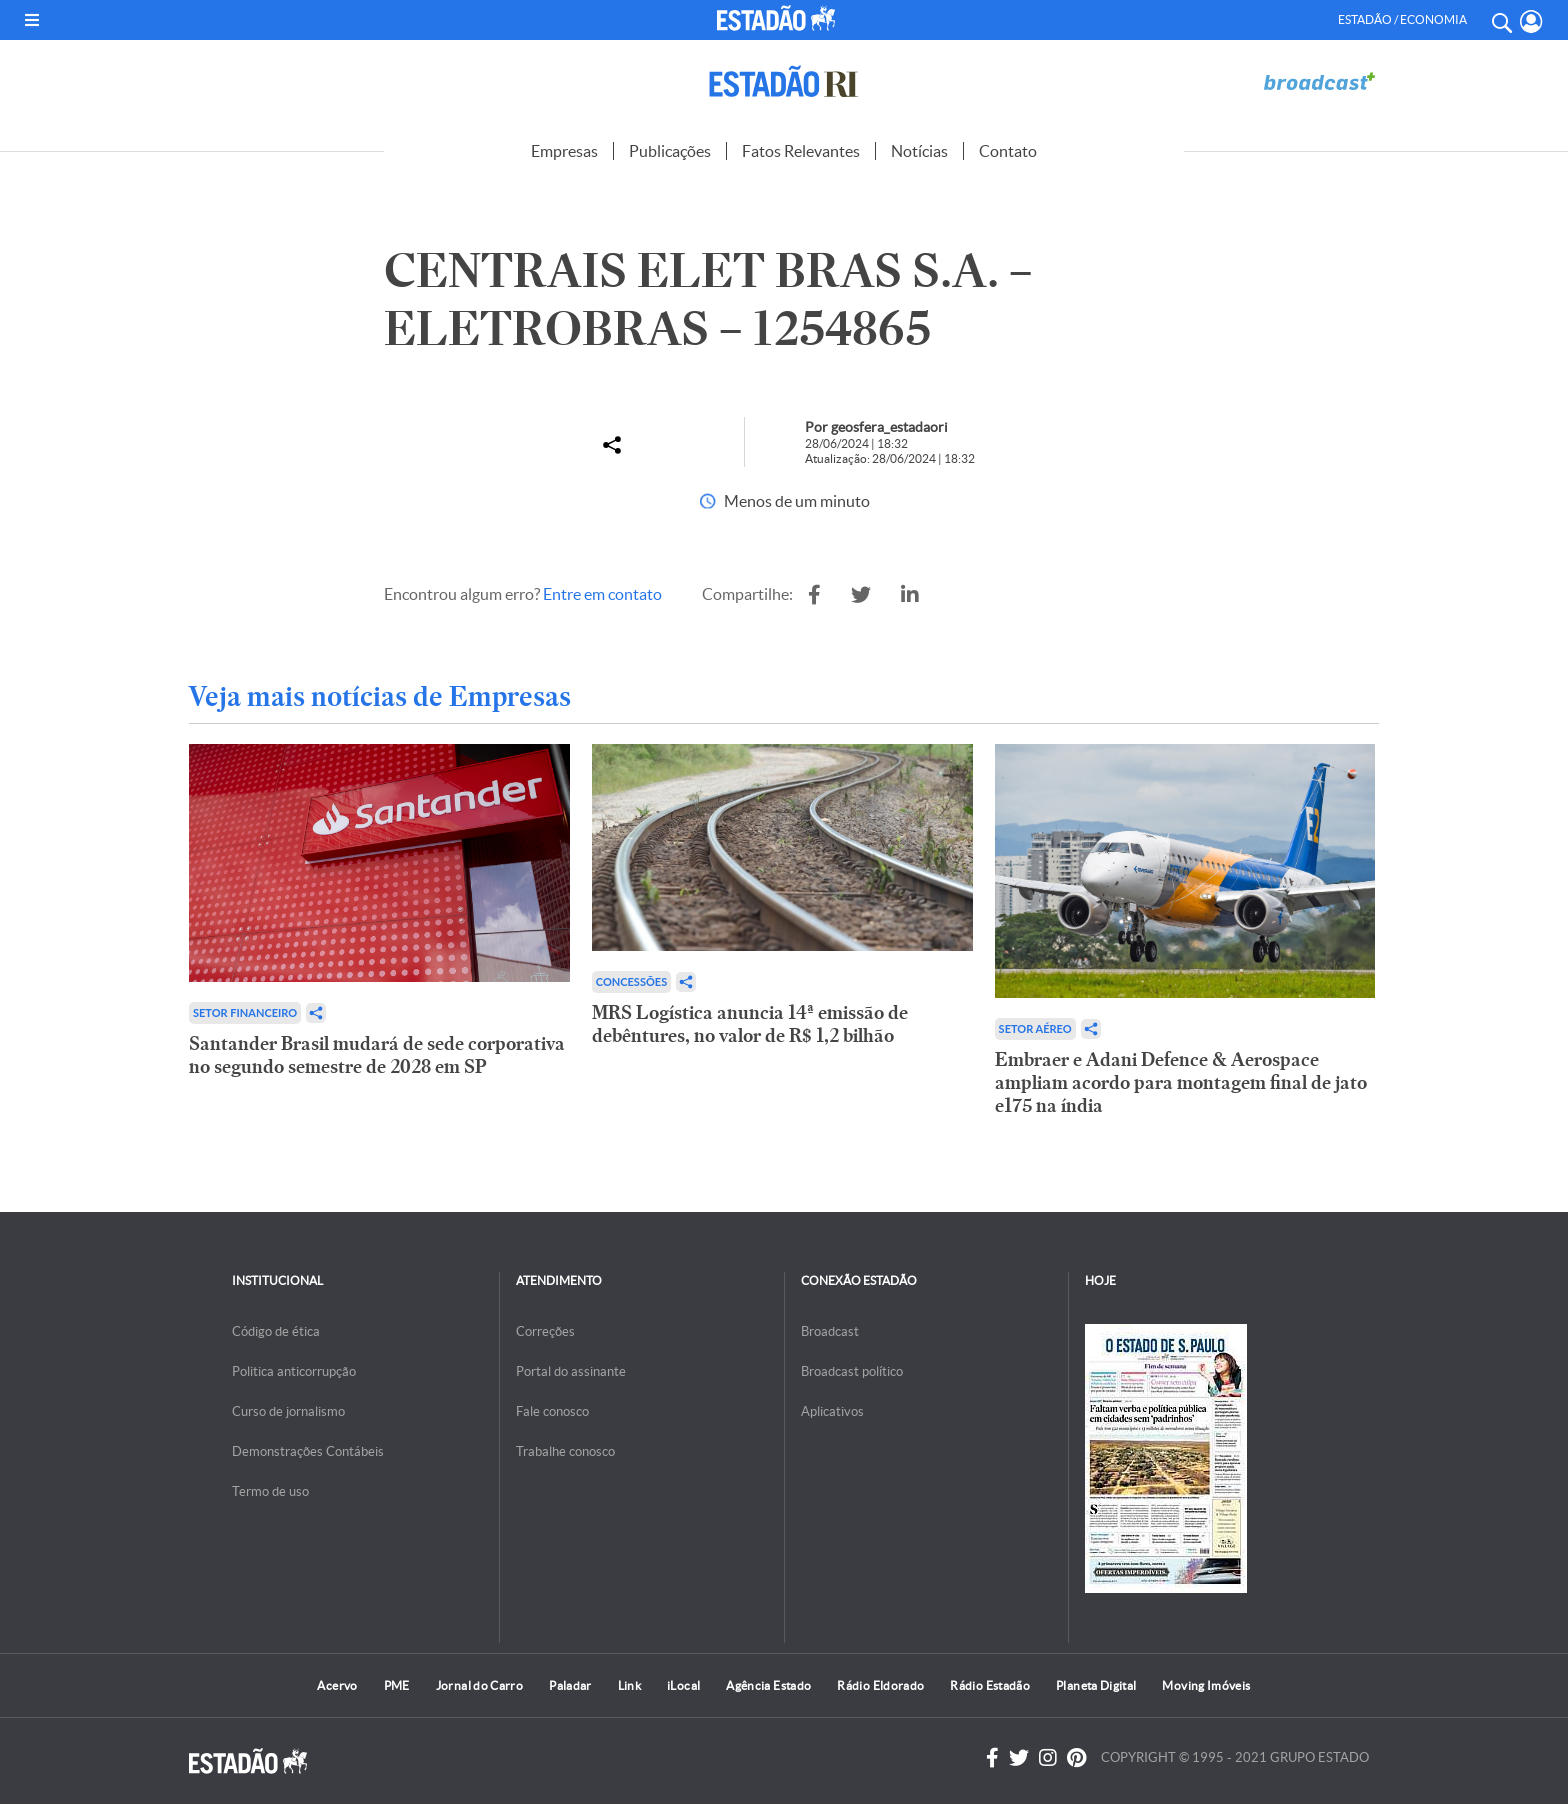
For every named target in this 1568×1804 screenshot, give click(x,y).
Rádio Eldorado (880, 1685)
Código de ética (276, 1331)
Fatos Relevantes (801, 151)
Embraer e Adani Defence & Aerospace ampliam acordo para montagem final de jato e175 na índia (1181, 1082)
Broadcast (830, 1331)
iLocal (683, 1685)
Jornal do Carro (479, 1685)
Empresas (564, 151)
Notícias (919, 151)
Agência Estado (768, 1685)
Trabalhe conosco (565, 1451)
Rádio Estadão (990, 1685)
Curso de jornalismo (288, 1411)
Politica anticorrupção (294, 1371)
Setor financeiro (245, 1012)
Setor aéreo (1035, 1028)
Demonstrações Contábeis (308, 1451)
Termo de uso (270, 1491)
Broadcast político (852, 1371)
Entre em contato (602, 594)
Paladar (570, 1685)
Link (629, 1685)
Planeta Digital (1096, 1685)
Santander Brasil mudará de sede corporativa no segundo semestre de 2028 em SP (377, 1055)
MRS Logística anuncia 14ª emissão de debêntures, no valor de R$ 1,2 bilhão (750, 1024)
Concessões (631, 981)
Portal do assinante (571, 1371)
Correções (545, 1331)
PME (397, 1685)
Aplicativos (832, 1411)
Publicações (670, 151)
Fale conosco (552, 1411)
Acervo (337, 1685)
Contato (1008, 151)
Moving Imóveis (1206, 1685)
